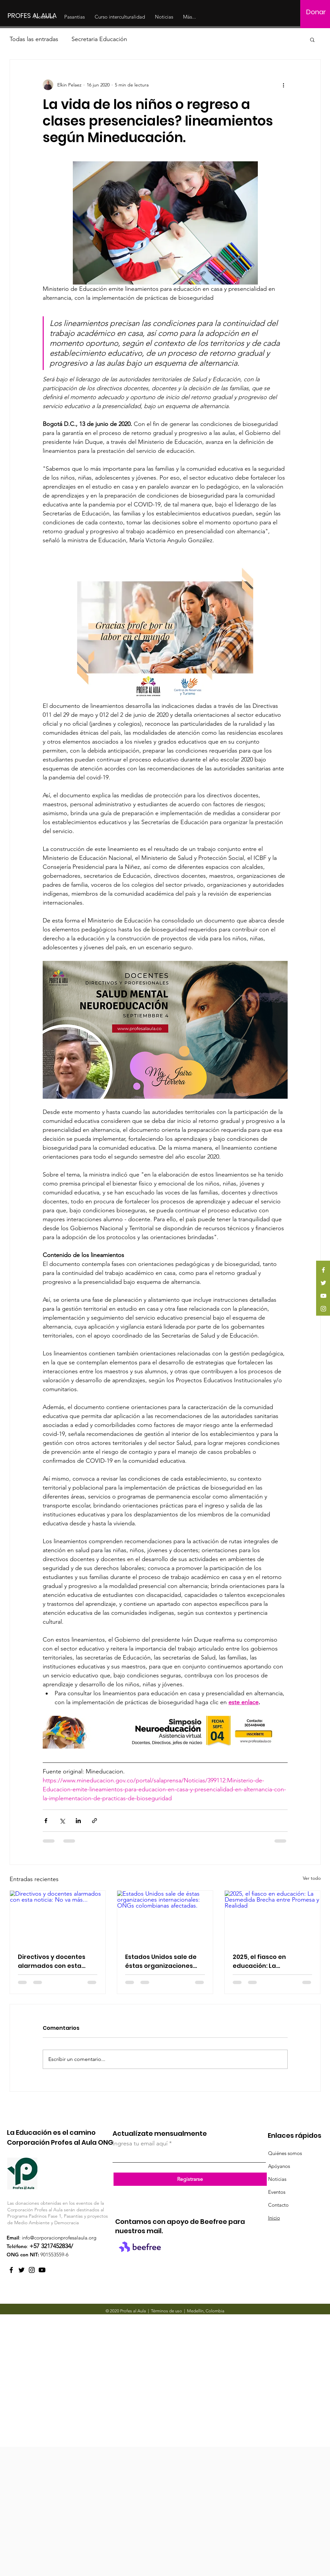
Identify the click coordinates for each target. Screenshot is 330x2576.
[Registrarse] (190, 2179)
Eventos (276, 2192)
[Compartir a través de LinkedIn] (78, 1820)
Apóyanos (279, 2166)
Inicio (274, 2218)
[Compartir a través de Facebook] (46, 1820)
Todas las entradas (34, 39)
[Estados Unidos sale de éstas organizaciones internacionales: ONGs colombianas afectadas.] (165, 1917)
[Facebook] (323, 1270)
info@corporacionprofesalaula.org (59, 2237)
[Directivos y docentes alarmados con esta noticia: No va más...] (58, 1917)
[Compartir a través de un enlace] (94, 1820)
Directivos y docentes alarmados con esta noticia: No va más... (51, 1961)
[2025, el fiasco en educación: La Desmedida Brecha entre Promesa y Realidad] (272, 1917)
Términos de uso (166, 2310)
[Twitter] (323, 1283)
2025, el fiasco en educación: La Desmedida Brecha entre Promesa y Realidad (272, 1961)
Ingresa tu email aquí (140, 2143)
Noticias (277, 2179)
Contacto (278, 2205)
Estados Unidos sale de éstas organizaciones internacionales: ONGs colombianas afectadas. (163, 1961)
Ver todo (312, 1878)
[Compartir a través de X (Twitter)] (62, 1820)
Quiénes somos (285, 2153)
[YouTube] (323, 1295)
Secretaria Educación (99, 39)
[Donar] (316, 12)
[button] (312, 39)
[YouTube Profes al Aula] (42, 2270)
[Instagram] (323, 1308)
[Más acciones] (284, 85)
